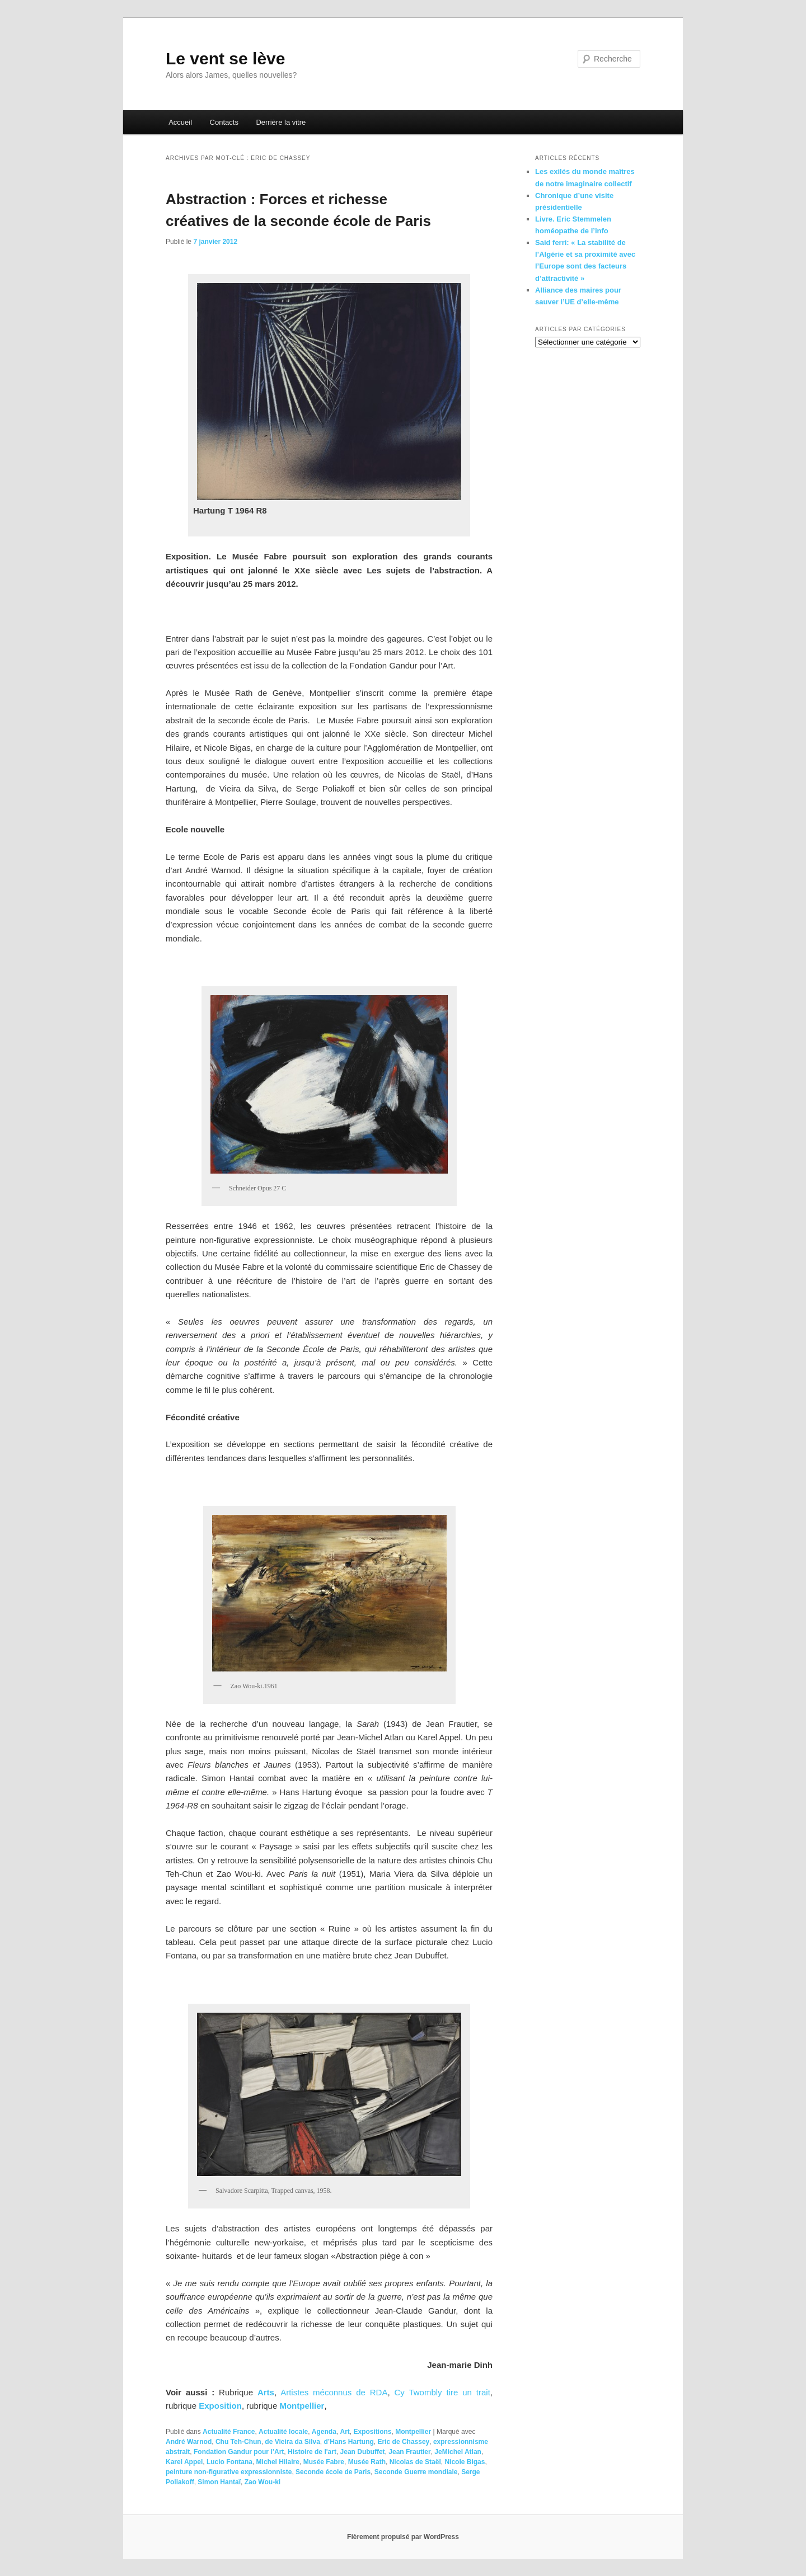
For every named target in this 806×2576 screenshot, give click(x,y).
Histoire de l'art (312, 2452)
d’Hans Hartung (349, 2442)
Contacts (224, 122)
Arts (265, 2392)
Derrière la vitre (281, 122)
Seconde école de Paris (333, 2472)
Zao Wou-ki (262, 2482)
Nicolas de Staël (415, 2462)
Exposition (220, 2405)
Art (345, 2432)
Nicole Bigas (464, 2462)
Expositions (373, 2432)
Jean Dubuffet (362, 2452)
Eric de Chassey (404, 2442)
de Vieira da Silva (292, 2442)
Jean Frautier (409, 2452)
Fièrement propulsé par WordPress (403, 2537)
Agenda (324, 2432)
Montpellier (301, 2405)
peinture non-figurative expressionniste (229, 2472)
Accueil (180, 122)
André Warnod (189, 2442)
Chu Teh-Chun (238, 2442)
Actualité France (229, 2432)
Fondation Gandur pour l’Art (239, 2452)
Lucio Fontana (229, 2462)
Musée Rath (367, 2462)
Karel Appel (184, 2462)
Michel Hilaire (277, 2462)
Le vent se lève (225, 58)
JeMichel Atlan (457, 2452)
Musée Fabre (323, 2462)
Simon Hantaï (219, 2482)
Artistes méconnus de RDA (333, 2392)
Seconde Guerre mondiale (416, 2472)
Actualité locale (283, 2432)
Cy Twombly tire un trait (442, 2392)
